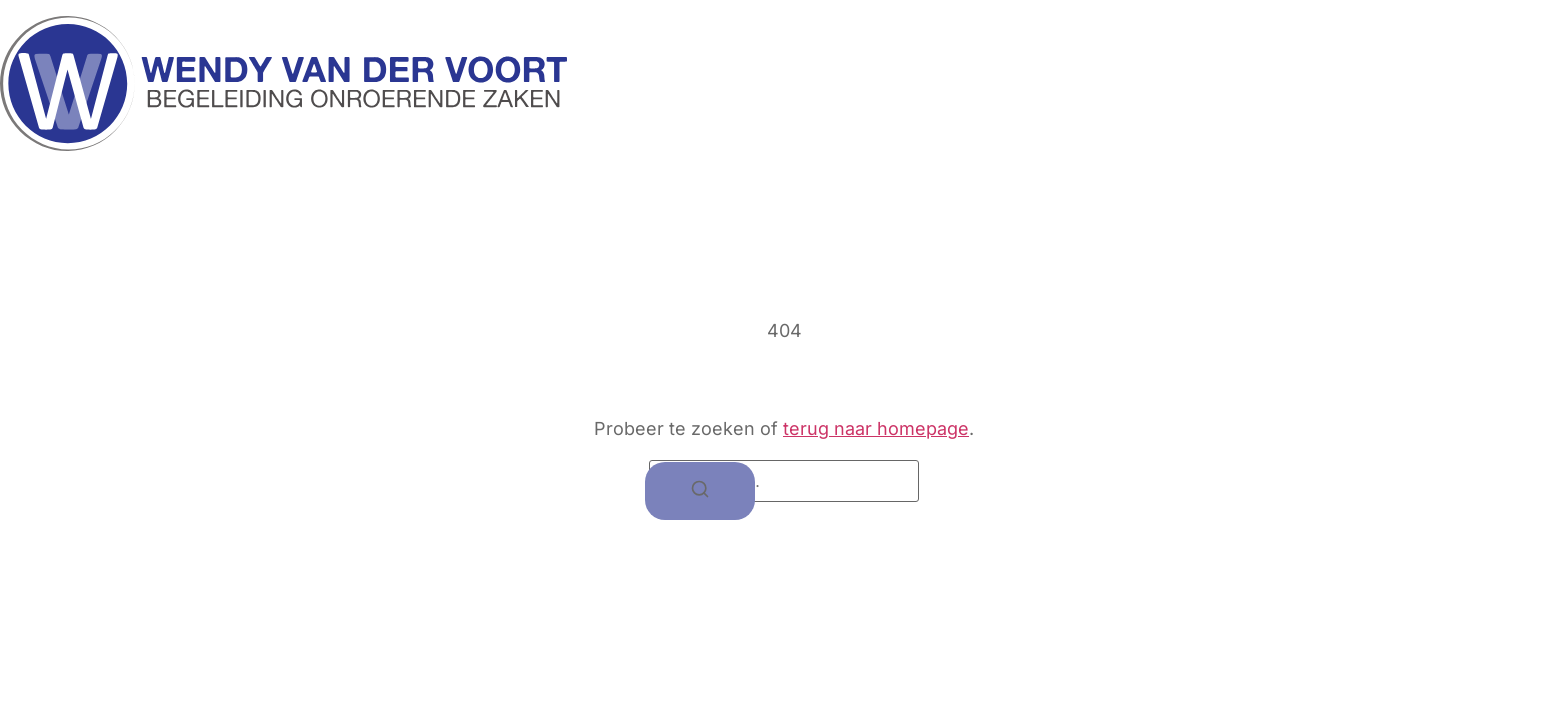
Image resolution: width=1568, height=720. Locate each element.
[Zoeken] (700, 491)
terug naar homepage (876, 428)
